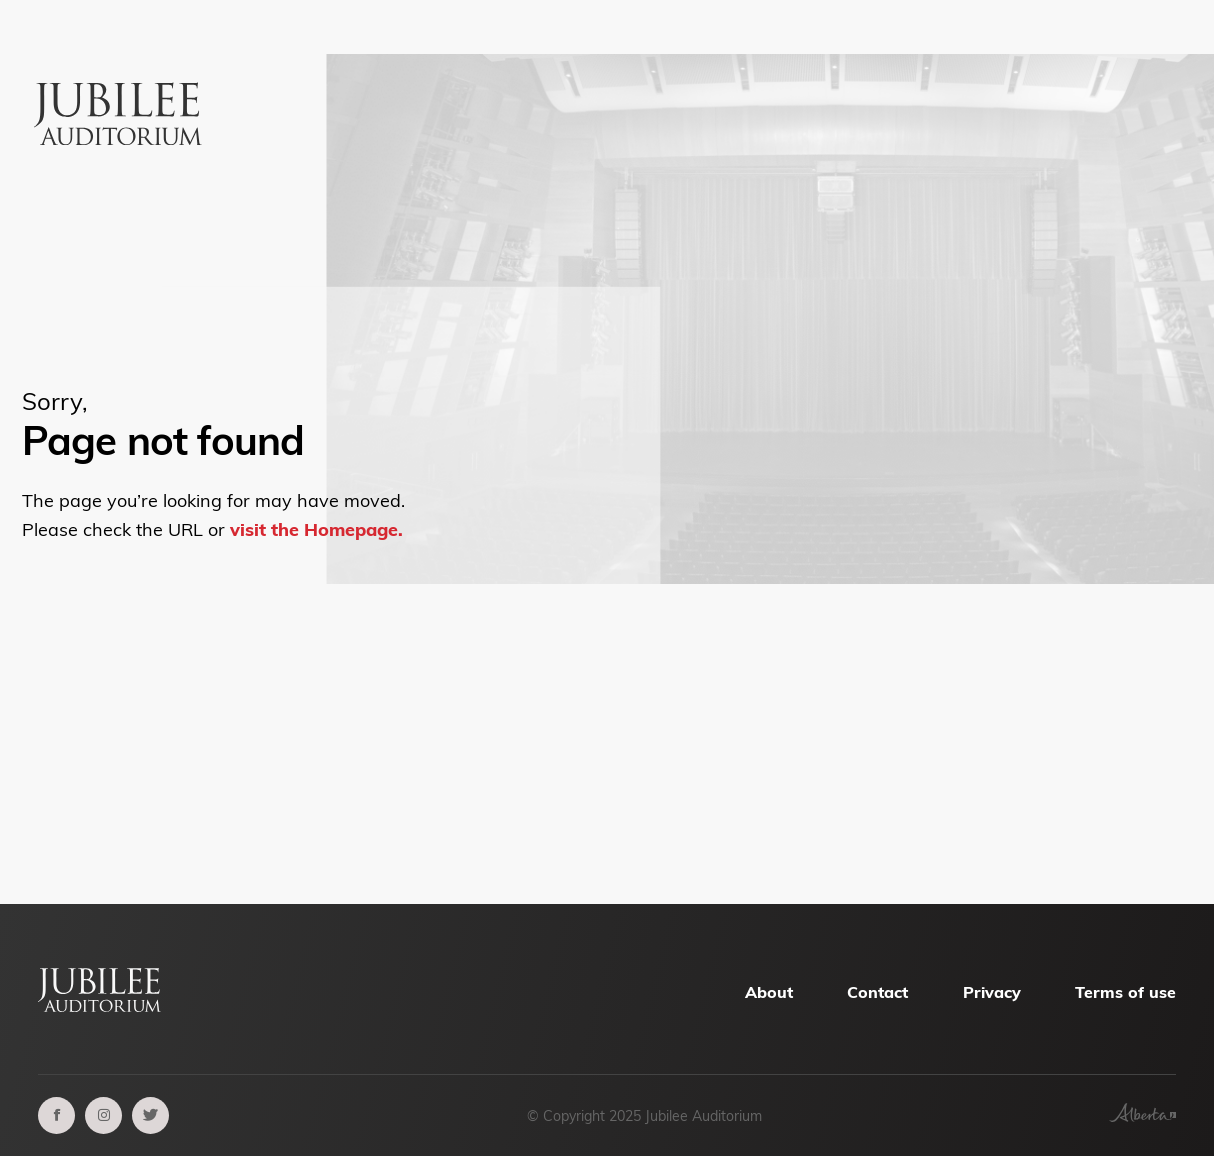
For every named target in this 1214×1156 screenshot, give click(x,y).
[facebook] (56, 1115)
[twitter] (150, 1115)
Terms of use (1125, 992)
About (769, 992)
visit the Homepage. (316, 529)
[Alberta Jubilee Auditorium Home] (121, 77)
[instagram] (103, 1115)
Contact (877, 992)
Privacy (992, 992)
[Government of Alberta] (1142, 1116)
